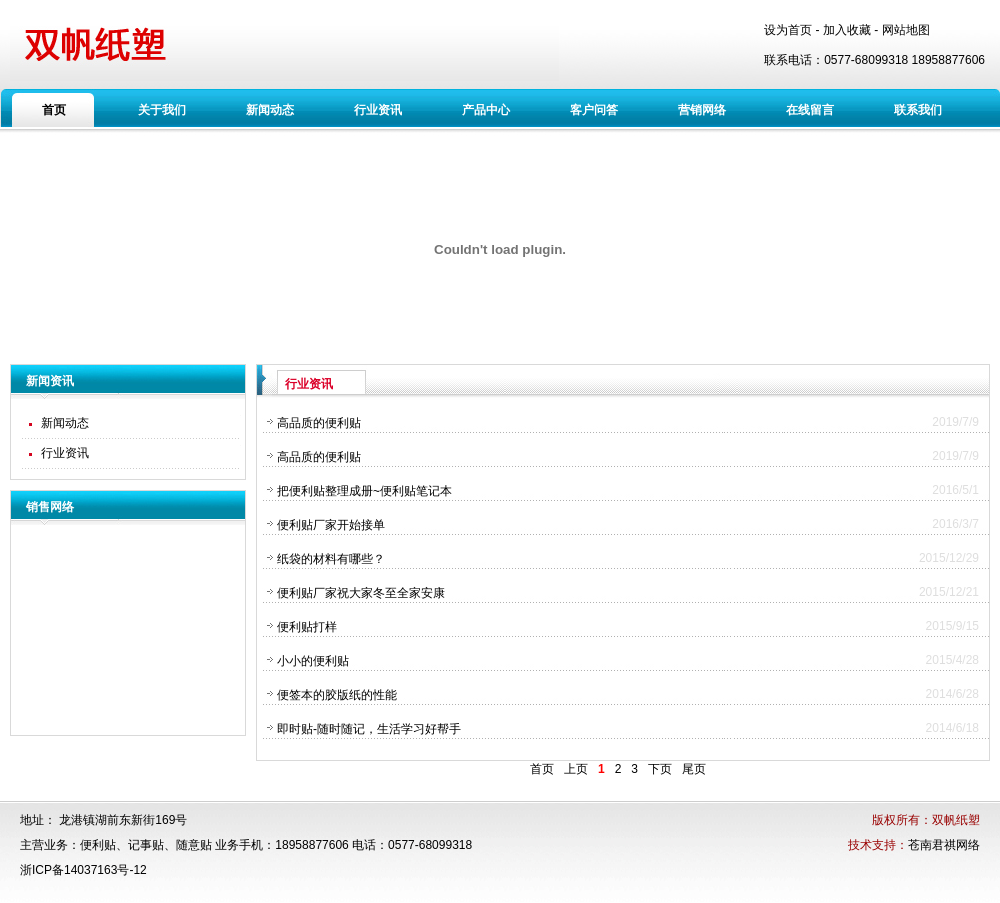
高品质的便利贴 (319, 423)
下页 (660, 769)
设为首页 (788, 30)
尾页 (694, 769)
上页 (576, 769)
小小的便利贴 (313, 661)
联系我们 (918, 110)
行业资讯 (378, 110)
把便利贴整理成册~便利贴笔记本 (364, 491)
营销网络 (702, 110)
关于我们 (162, 110)
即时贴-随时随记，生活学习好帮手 (369, 729)
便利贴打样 (307, 627)
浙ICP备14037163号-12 (83, 870)
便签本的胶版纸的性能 (337, 695)
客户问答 (594, 110)
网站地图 (906, 30)
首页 (54, 110)
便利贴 (98, 845)
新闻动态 (270, 110)
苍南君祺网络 (944, 845)
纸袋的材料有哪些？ (331, 559)
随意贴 (194, 845)
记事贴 (146, 845)
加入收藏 (847, 30)
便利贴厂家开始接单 (331, 525)
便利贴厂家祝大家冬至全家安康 (361, 593)
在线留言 (810, 110)
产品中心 (486, 110)
